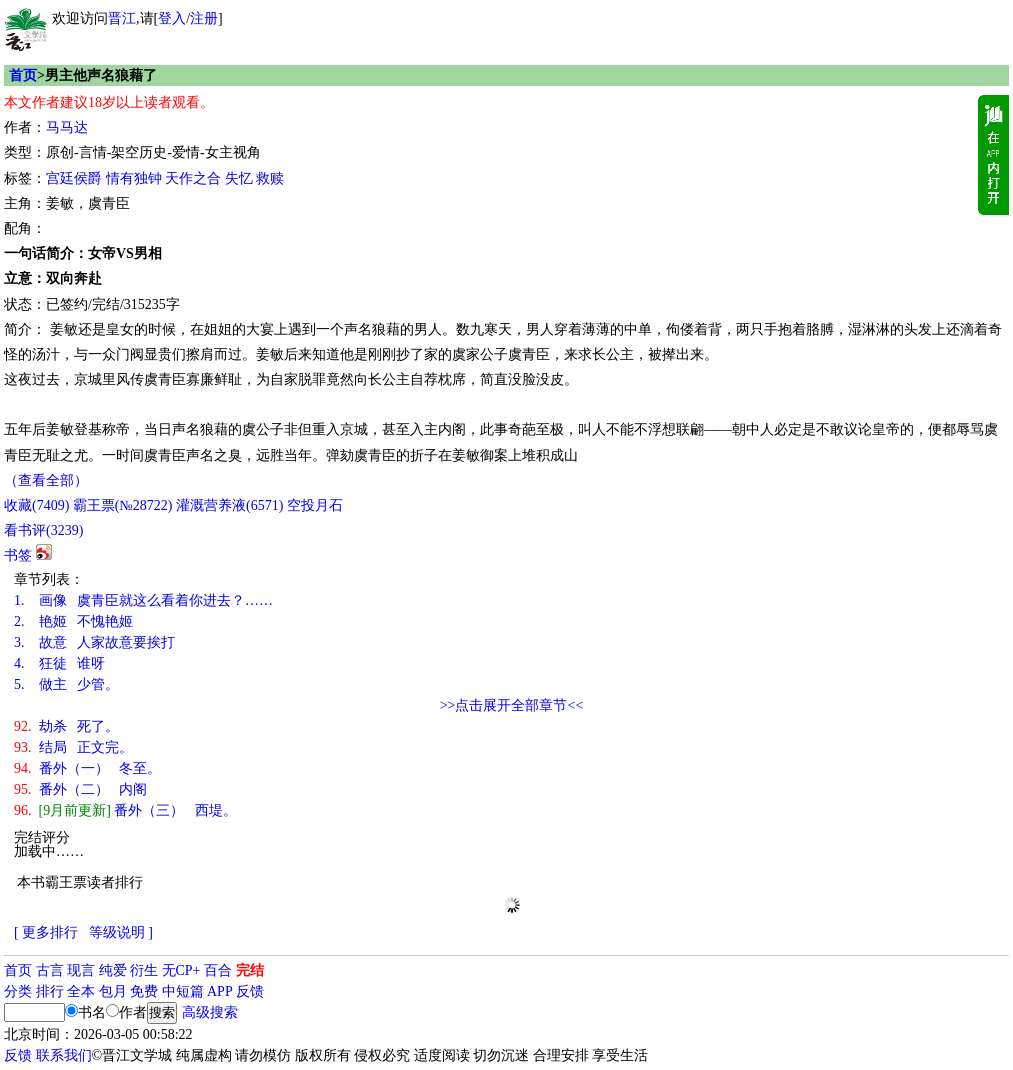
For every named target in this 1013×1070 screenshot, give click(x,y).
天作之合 (193, 178)
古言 (50, 970)
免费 (144, 991)
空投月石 (315, 505)
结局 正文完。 (73, 747)
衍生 (144, 970)
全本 (81, 991)
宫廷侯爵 (74, 178)
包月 (113, 991)
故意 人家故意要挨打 (94, 642)
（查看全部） (46, 480)
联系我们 (64, 1055)
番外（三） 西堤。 (125, 810)
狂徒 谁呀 (59, 663)
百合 (218, 970)
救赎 (270, 178)
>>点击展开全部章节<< (512, 705)
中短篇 (183, 991)
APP (220, 991)
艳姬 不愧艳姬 (73, 621)
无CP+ (181, 970)
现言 (81, 970)
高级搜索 (210, 1012)
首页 (23, 75)
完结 (250, 970)
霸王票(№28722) (123, 505)
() (36, 505)
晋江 (122, 18)
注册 (204, 18)
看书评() (43, 530)
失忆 (239, 178)
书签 (18, 555)
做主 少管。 (66, 684)
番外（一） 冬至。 (87, 768)
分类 (18, 991)
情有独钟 (134, 178)
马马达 (67, 127)
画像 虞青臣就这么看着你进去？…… (143, 600)
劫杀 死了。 (66, 726)
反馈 (250, 991)
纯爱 (113, 970)
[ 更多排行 (46, 932)
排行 (50, 991)
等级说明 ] (121, 932)
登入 (172, 18)
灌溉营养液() (229, 505)
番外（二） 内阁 (80, 789)
